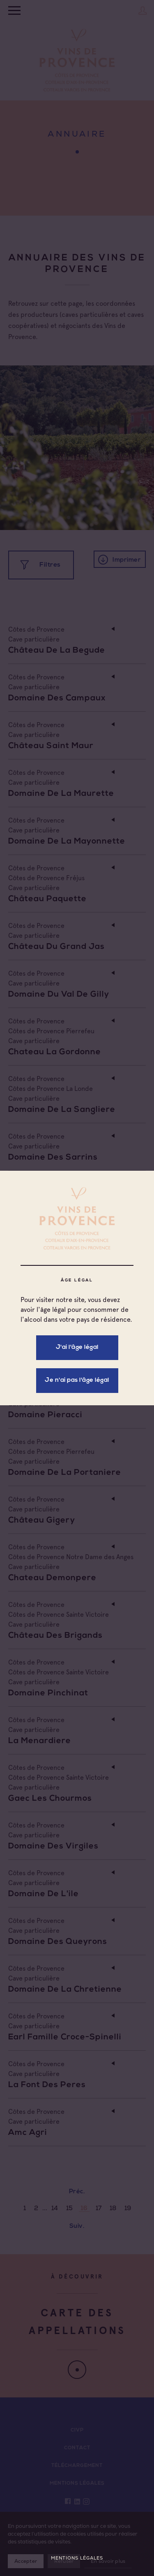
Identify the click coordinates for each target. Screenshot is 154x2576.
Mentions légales (77, 2558)
